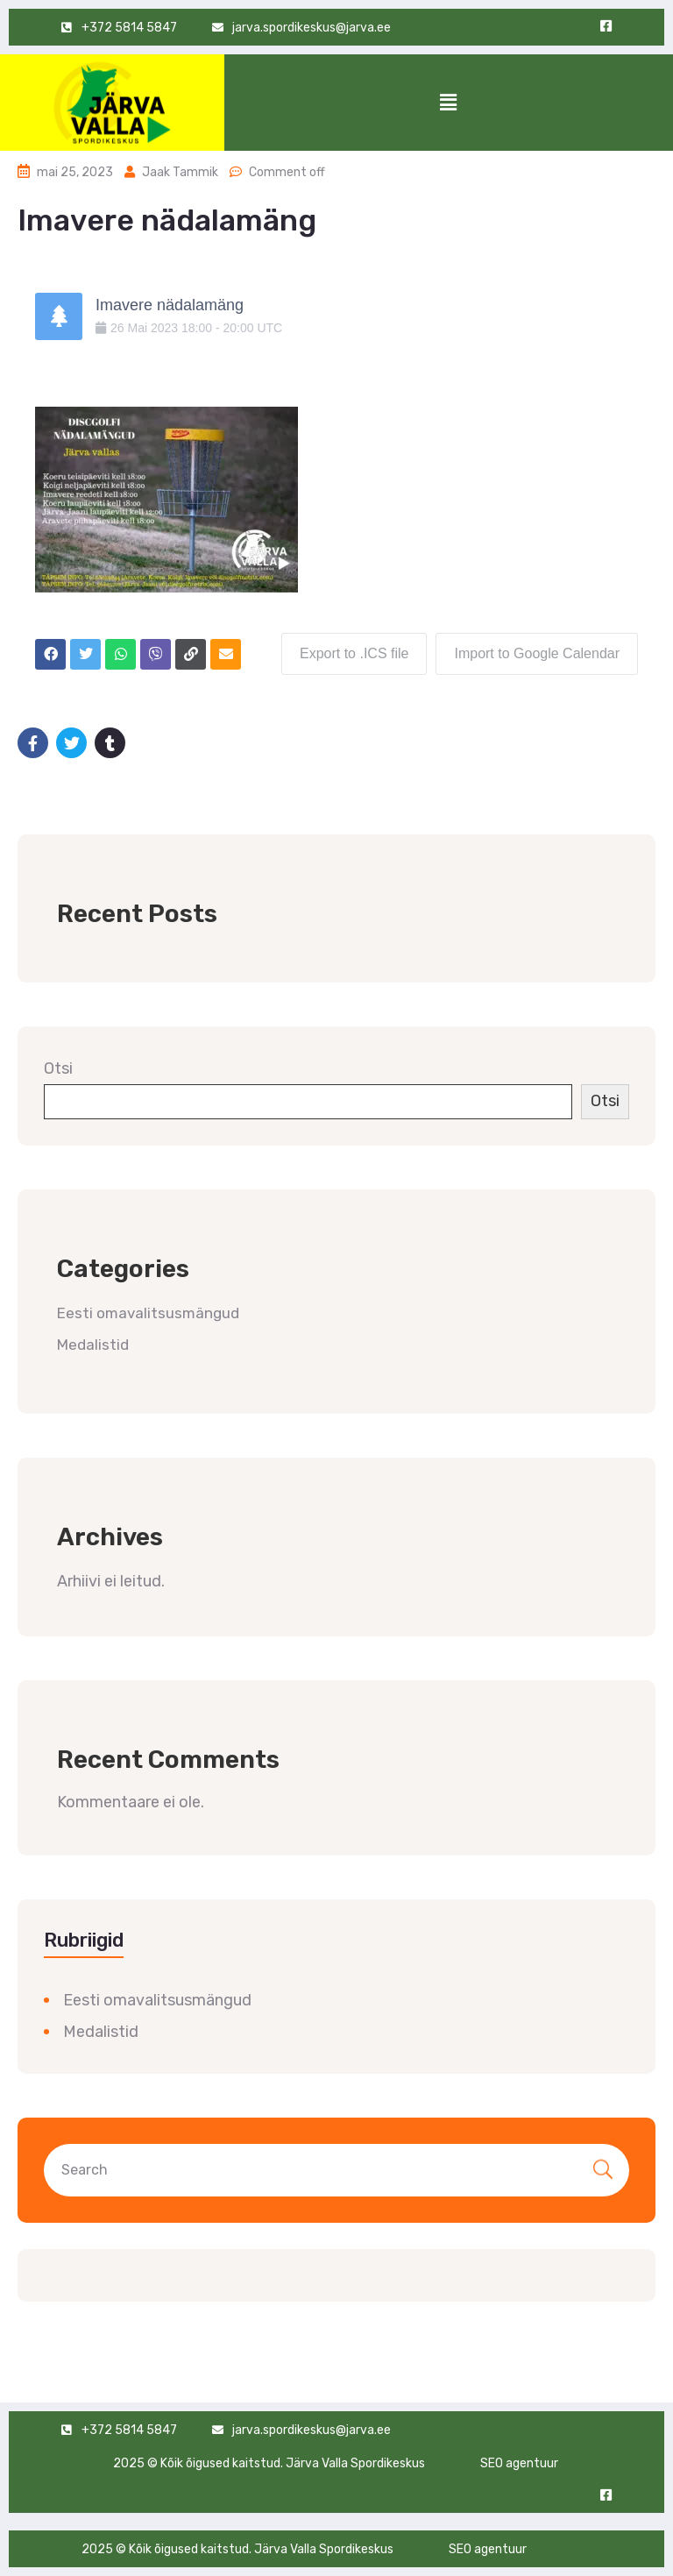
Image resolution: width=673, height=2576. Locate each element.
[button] (449, 102)
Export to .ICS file (354, 653)
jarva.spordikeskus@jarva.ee (311, 27)
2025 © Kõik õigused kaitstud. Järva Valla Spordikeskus (269, 2463)
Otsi (58, 1068)
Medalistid (93, 1344)
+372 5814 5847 (129, 2430)
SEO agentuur (519, 2463)
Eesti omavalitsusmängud (148, 1313)
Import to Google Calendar (537, 653)
